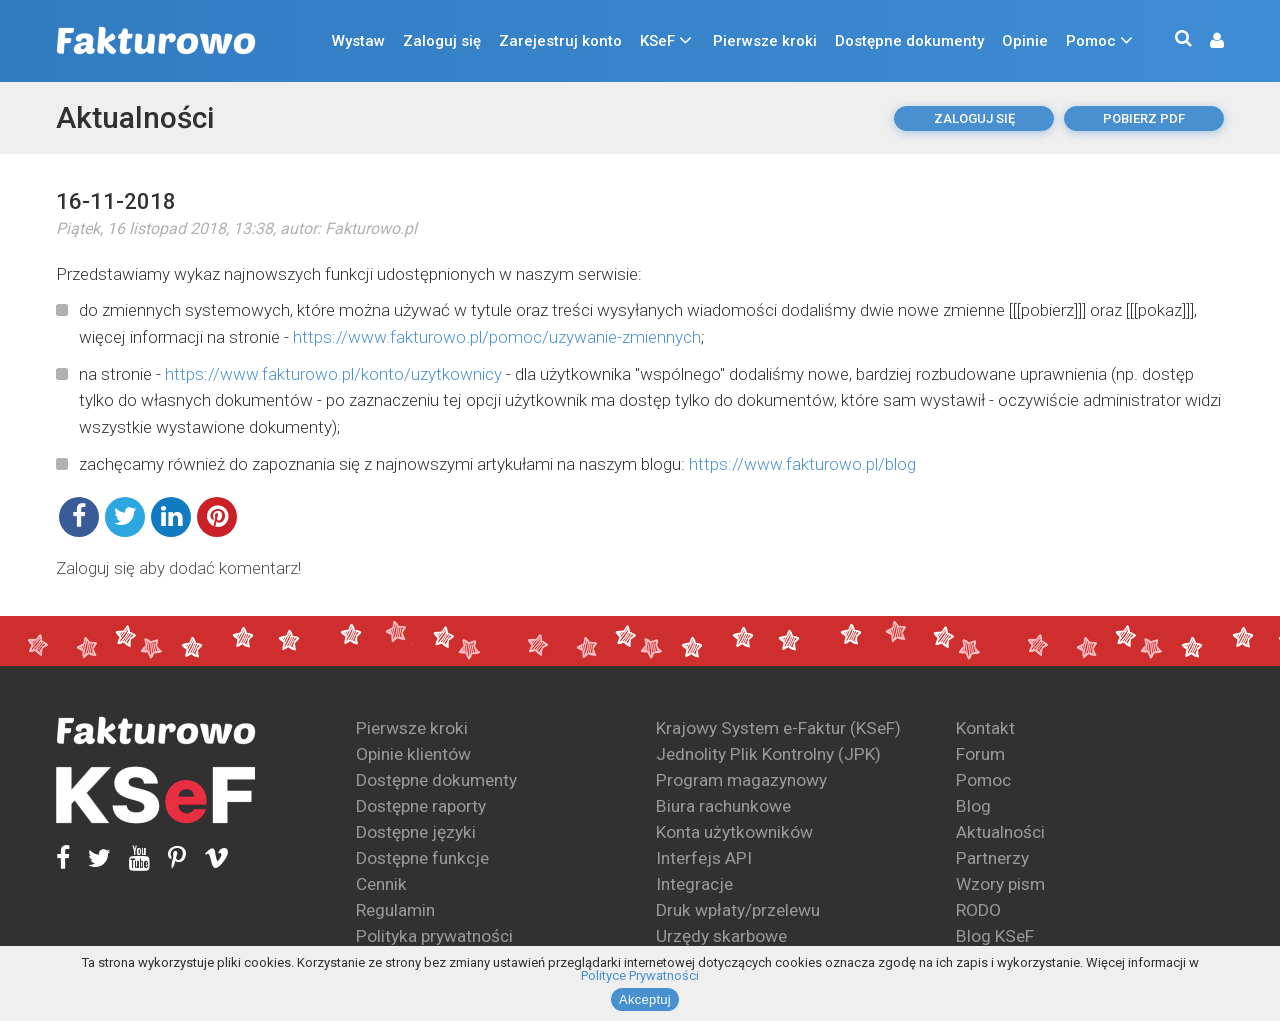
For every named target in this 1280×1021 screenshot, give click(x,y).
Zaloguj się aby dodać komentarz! (178, 568)
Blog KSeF (995, 936)
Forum (980, 754)
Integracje (694, 884)
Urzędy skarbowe (721, 936)
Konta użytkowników (734, 832)
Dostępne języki (416, 832)
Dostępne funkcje (422, 858)
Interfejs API (704, 858)
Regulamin (395, 910)
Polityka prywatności (434, 936)
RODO (978, 910)
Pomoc (1091, 41)
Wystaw (358, 41)
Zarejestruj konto (560, 41)
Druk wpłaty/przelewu (738, 910)
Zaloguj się (442, 41)
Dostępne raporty (421, 806)
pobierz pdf (1144, 118)
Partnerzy (992, 858)
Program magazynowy (741, 780)
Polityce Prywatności (640, 975)
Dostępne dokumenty (909, 41)
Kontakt (985, 728)
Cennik (381, 884)
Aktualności (135, 117)
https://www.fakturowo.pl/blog (802, 464)
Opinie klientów (413, 754)
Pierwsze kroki (765, 41)
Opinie (1025, 41)
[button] (1207, 41)
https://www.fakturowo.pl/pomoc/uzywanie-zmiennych (497, 337)
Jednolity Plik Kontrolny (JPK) (768, 754)
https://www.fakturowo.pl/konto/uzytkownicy (333, 374)
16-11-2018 (116, 201)
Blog (973, 806)
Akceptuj (645, 999)
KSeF (657, 41)
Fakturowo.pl (371, 228)
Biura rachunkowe (723, 806)
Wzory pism (1000, 884)
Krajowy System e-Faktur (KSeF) (778, 728)
